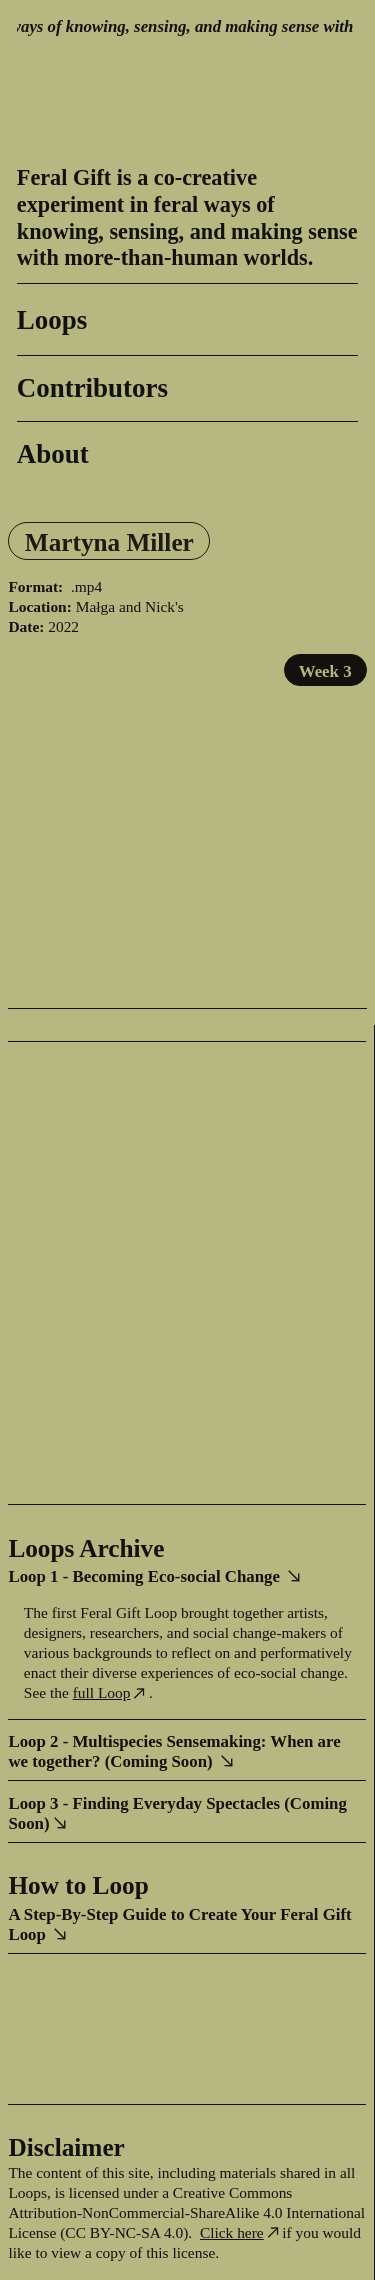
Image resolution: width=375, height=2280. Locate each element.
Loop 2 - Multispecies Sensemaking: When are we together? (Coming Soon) (174, 1751)
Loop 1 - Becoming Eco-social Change (156, 1576)
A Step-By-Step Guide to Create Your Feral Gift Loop (179, 1924)
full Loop (111, 1692)
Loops (52, 320)
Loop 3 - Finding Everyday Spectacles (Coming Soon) (177, 1813)
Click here (232, 2232)
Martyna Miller (109, 542)
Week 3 (325, 671)
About (53, 454)
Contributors (92, 388)
